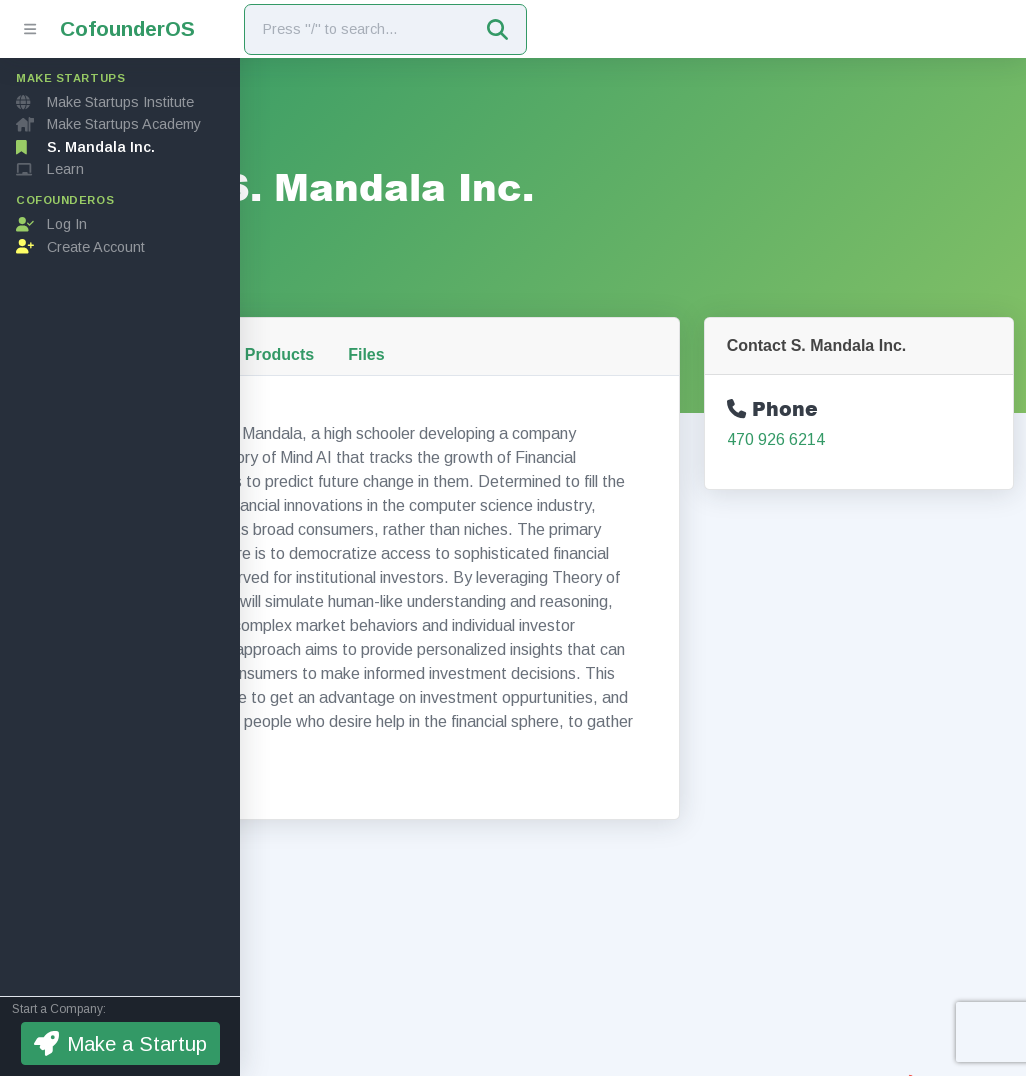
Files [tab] (582, 318)
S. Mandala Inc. (85, 147)
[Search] (357, 29)
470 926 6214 (848, 403)
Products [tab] (495, 318)
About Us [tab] (316, 318)
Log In (51, 224)
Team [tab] (406, 318)
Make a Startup (120, 1043)
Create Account (80, 247)
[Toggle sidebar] (30, 29)
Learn (50, 169)
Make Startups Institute (105, 102)
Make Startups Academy (108, 124)
